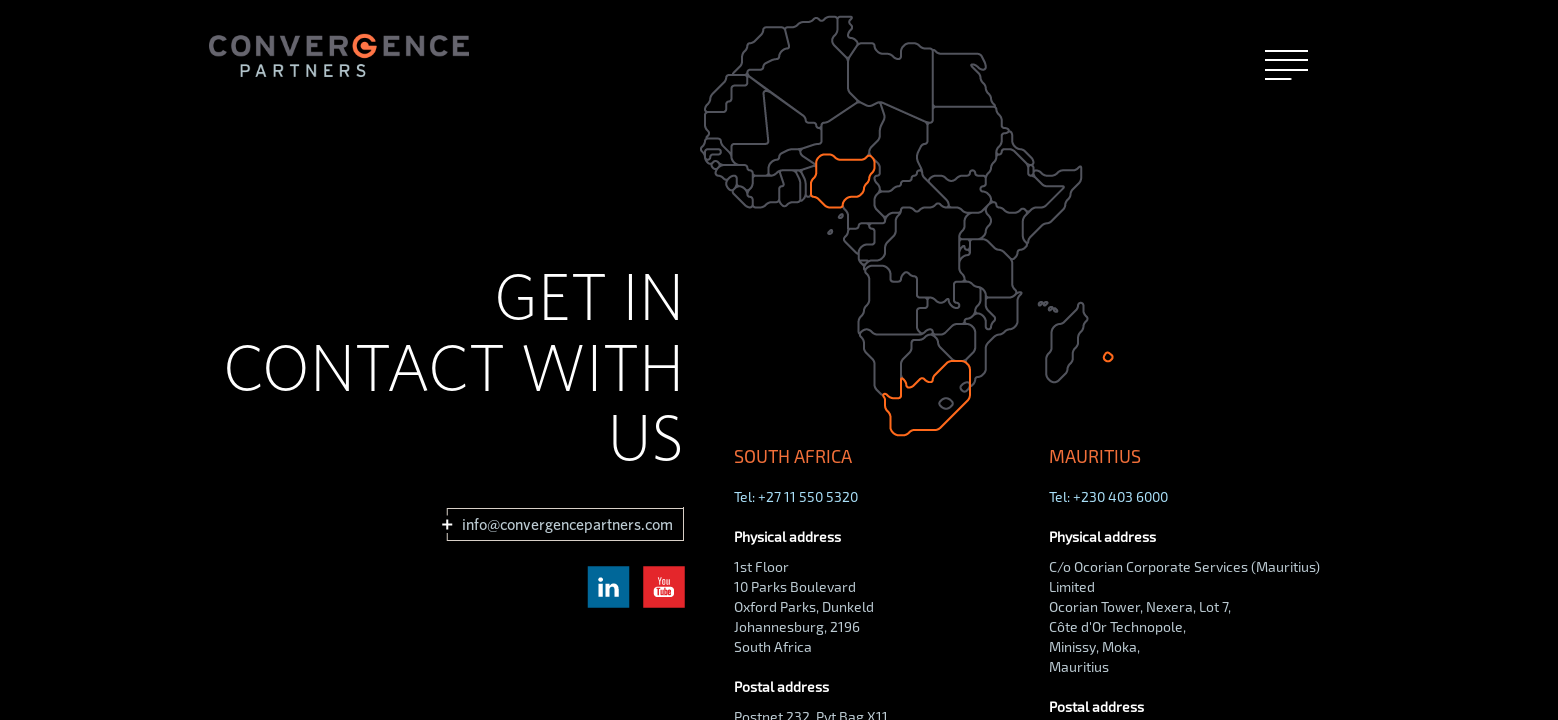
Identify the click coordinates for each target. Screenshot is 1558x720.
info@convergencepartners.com (566, 525)
